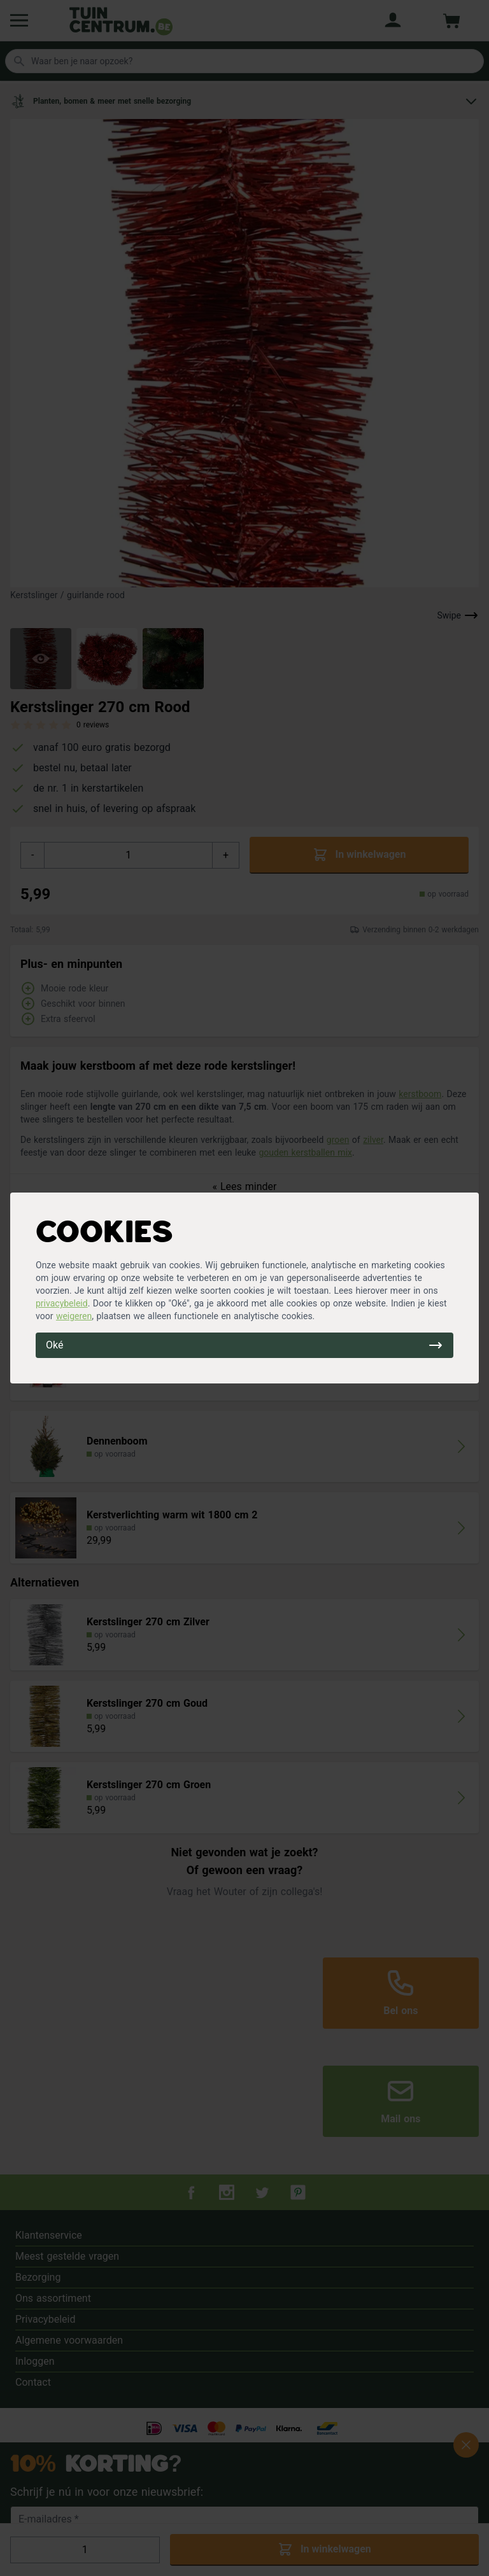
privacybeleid (62, 1303)
